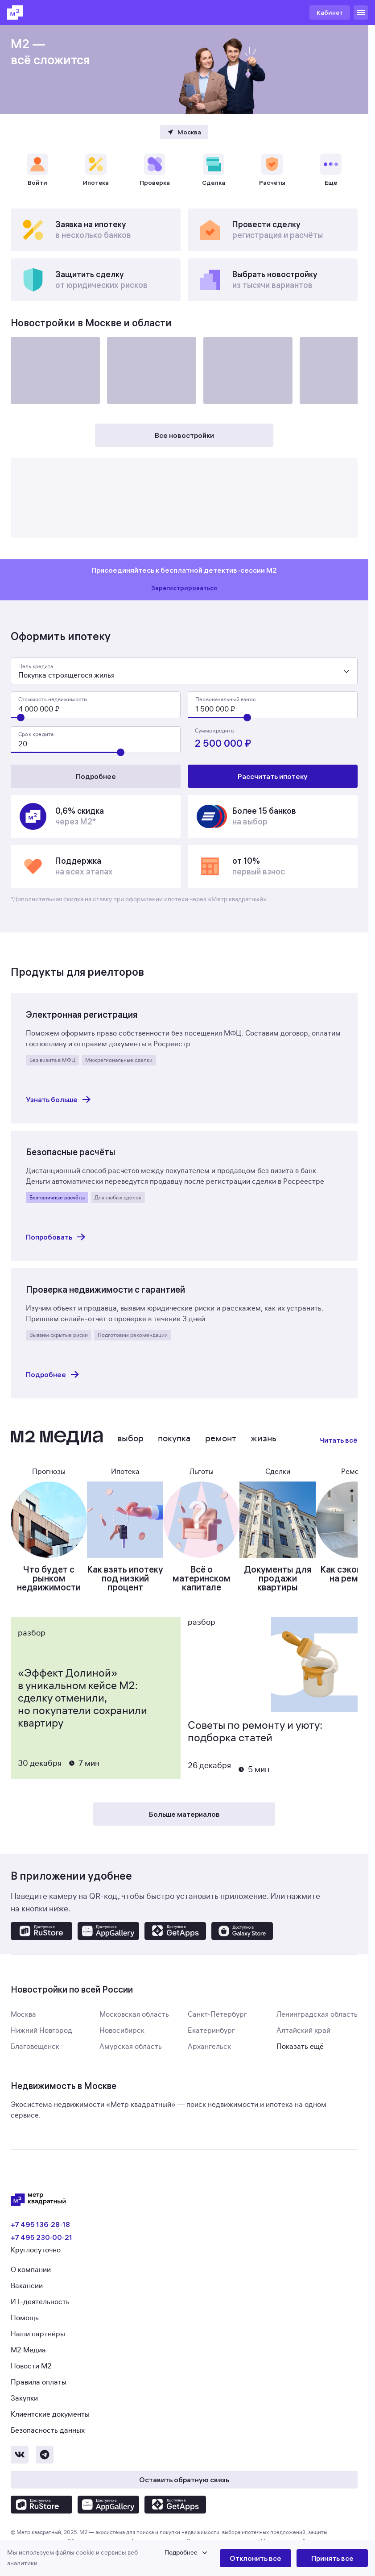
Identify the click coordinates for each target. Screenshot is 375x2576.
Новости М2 (31, 2382)
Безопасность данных (48, 2446)
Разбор (31, 1649)
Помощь (25, 2334)
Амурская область (130, 2062)
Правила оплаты (38, 2398)
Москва (23, 2030)
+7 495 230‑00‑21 (41, 2253)
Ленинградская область (317, 2030)
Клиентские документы (50, 2430)
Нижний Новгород (41, 2046)
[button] (113, 2558)
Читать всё (338, 1456)
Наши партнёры (38, 2350)
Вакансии (27, 2301)
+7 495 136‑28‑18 (40, 2240)
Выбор (130, 1454)
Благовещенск (35, 2062)
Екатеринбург (211, 2046)
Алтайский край (303, 2046)
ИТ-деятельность (40, 2318)
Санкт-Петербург (217, 2030)
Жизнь (263, 1454)
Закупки (24, 2414)
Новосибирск (121, 2046)
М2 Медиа (28, 2366)
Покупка (174, 1454)
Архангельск (209, 2062)
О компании (31, 2285)
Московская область (134, 2030)
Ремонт (220, 1454)
